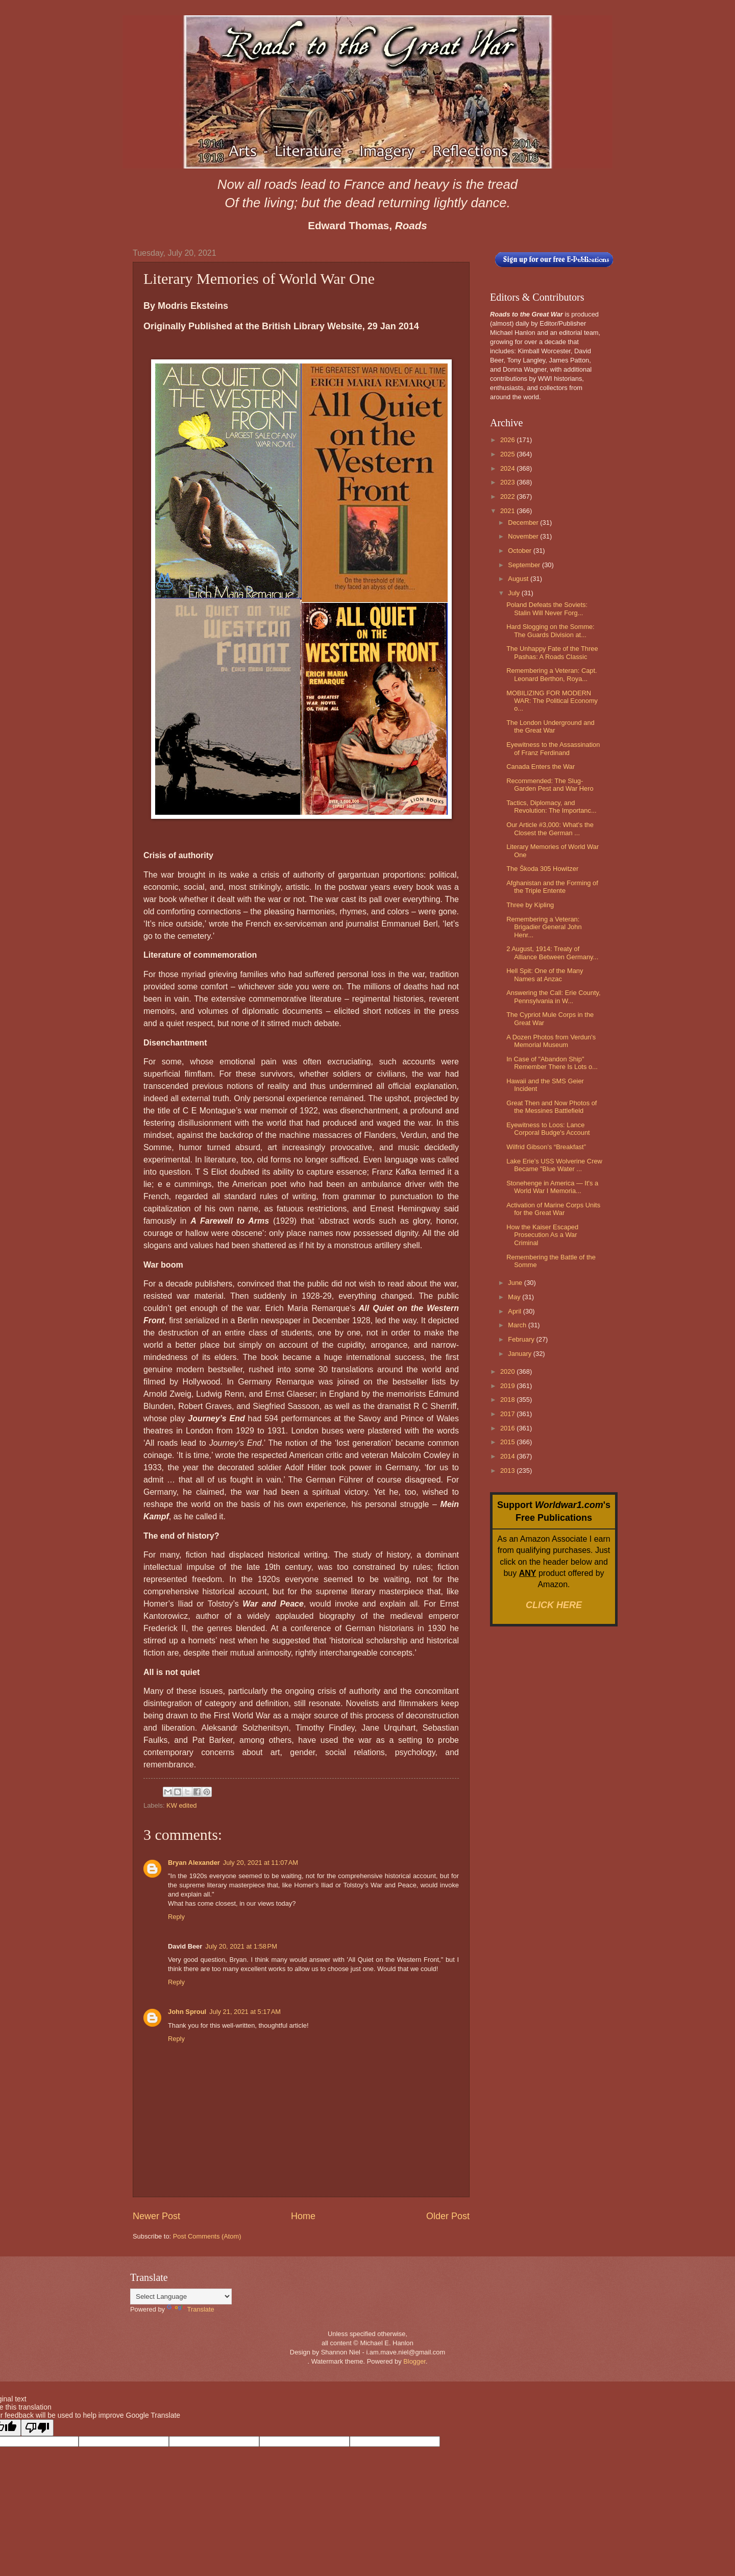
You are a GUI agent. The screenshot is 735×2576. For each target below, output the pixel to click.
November (524, 536)
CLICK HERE (554, 1605)
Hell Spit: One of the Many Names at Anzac (544, 974)
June (516, 1282)
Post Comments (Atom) (207, 2236)
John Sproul (187, 2011)
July (514, 593)
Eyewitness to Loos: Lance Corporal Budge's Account (548, 1128)
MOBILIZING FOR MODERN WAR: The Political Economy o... (552, 701)
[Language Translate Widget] (181, 2296)
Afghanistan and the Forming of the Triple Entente (552, 886)
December (524, 522)
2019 (508, 1386)
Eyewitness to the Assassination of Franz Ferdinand (553, 748)
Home (303, 2216)
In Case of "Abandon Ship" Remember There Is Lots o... (552, 1063)
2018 (508, 1399)
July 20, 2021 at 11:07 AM (260, 1862)
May (515, 1297)
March (518, 1325)
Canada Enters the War (540, 766)
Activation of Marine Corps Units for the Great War (553, 1209)
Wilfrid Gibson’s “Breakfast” (546, 1147)
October (520, 550)
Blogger (414, 2361)
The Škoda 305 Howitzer (542, 868)
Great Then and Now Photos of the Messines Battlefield (551, 1106)
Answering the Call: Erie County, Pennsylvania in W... (553, 996)
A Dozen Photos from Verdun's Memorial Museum (551, 1041)
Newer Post (156, 2216)
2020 (508, 1371)
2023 (508, 482)
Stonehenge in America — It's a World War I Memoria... (552, 1187)
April (515, 1311)
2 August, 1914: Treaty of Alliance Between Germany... (552, 952)
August (519, 578)
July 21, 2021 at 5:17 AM (245, 2011)
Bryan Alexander (194, 1862)
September (525, 565)
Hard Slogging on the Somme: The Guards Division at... (550, 630)
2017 (508, 1414)
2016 (508, 1428)
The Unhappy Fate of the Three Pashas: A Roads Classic (552, 652)
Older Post (448, 2216)
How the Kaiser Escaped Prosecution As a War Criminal (542, 1235)
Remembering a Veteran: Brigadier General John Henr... (543, 927)
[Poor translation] (37, 2427)
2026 (508, 440)
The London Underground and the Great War (550, 726)
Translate (190, 2309)
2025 (508, 454)
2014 (508, 1456)
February (522, 1339)
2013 (508, 1470)
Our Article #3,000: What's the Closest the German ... (550, 828)
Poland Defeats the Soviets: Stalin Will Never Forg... (546, 608)
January (520, 1353)
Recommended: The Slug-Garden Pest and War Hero (550, 784)
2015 (508, 1442)
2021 (508, 511)
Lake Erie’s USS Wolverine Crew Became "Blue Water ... (554, 1165)
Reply (176, 1917)
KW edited (181, 1805)
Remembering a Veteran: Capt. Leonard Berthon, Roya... (551, 674)
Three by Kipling (530, 905)
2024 (508, 468)
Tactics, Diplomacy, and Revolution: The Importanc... (551, 806)
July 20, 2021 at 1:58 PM (241, 1946)
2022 (508, 496)
